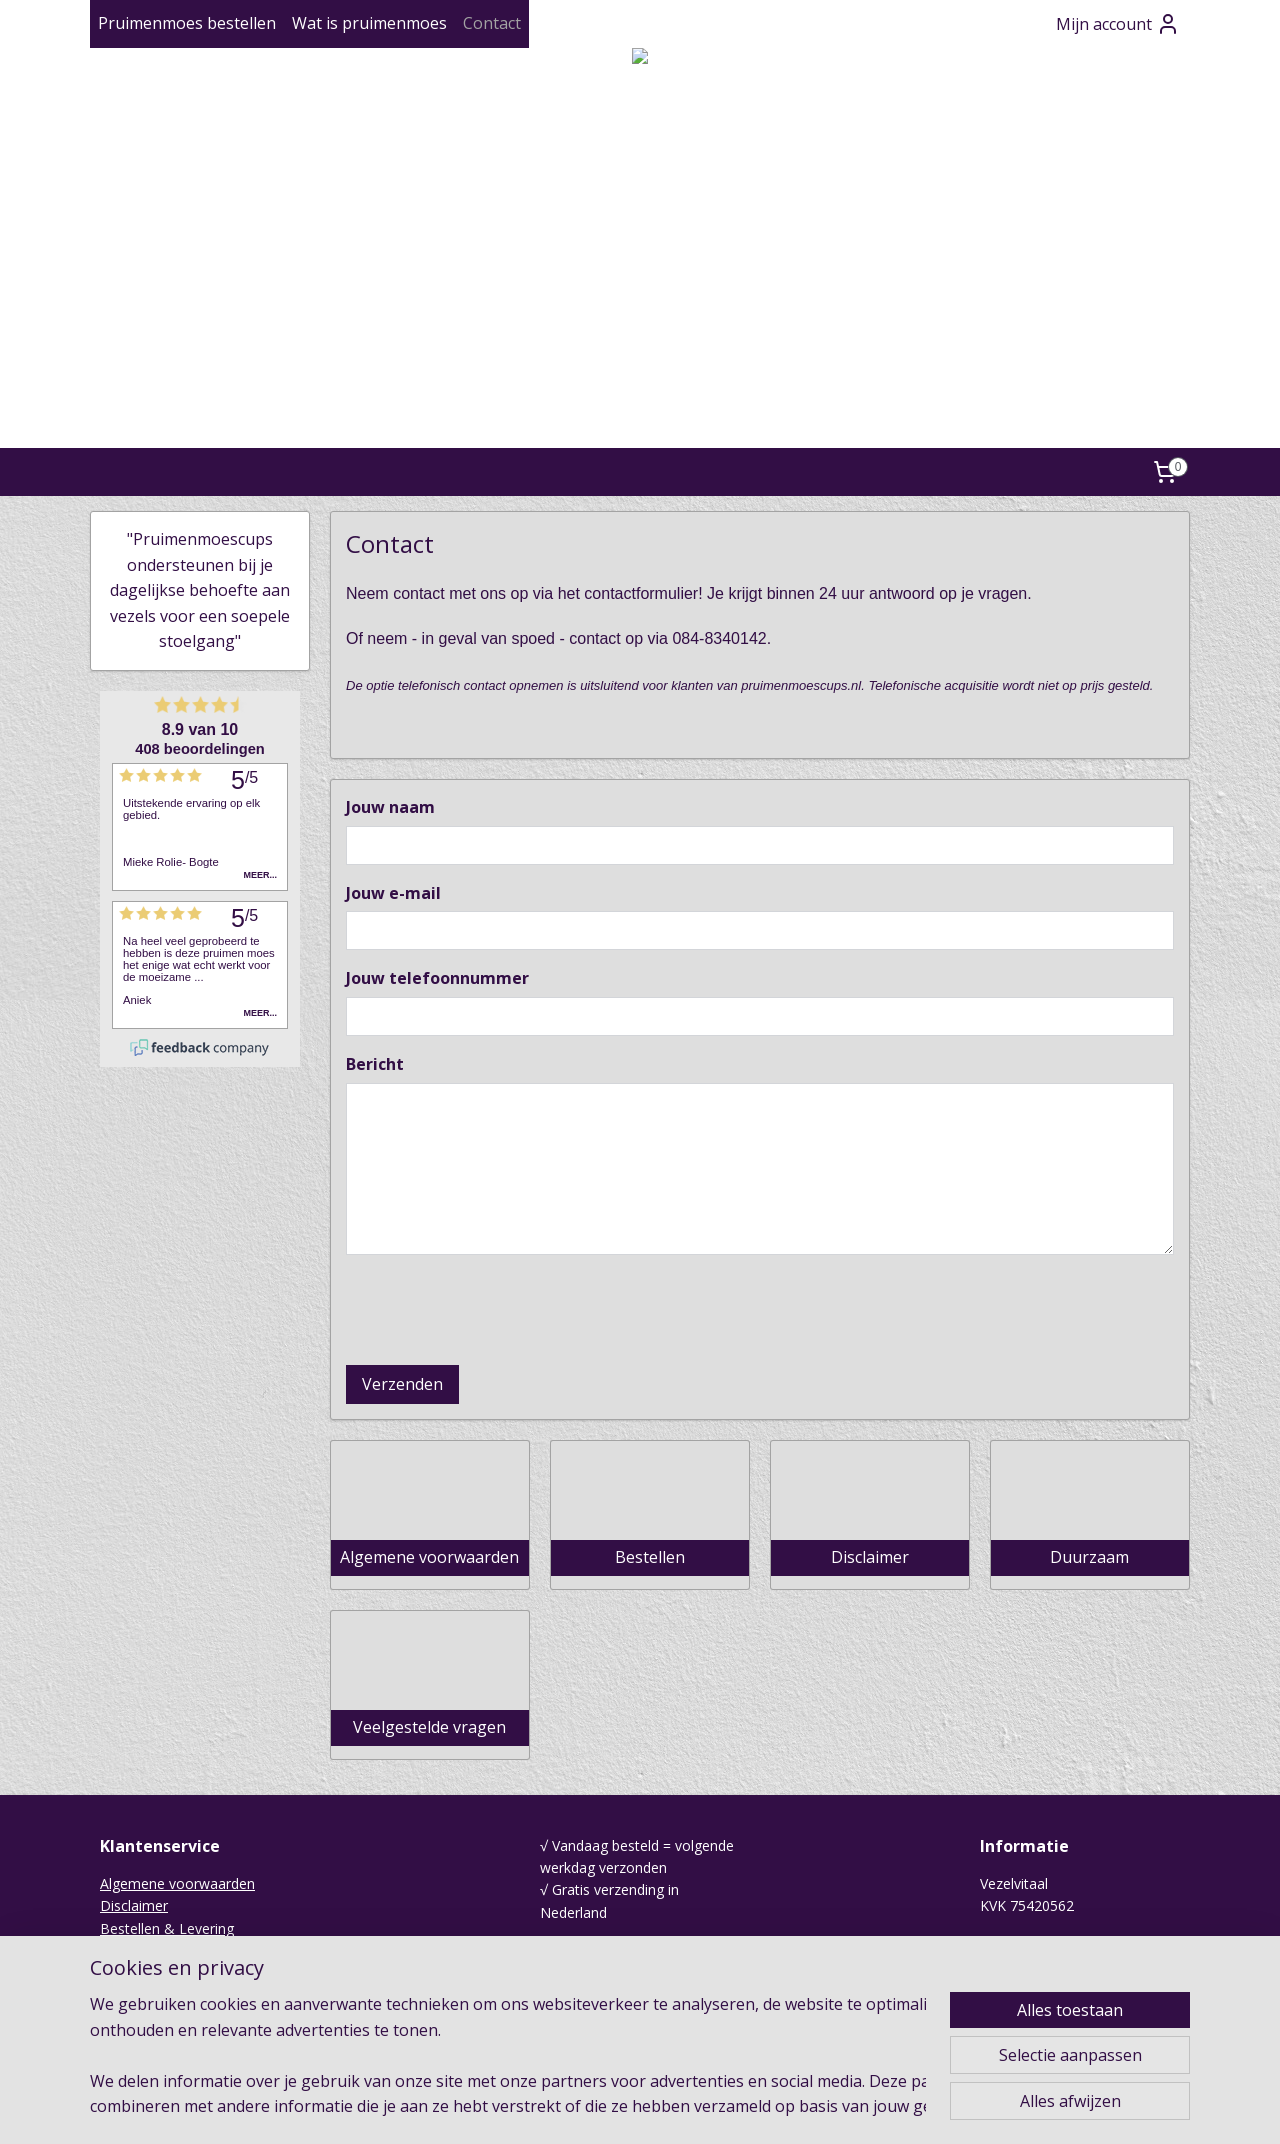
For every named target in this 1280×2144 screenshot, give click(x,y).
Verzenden (402, 1384)
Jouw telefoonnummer (437, 978)
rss (626, 2107)
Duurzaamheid (147, 1973)
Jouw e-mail (393, 893)
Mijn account (1118, 24)
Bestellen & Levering (167, 1928)
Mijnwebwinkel (877, 2107)
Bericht (375, 1064)
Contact (492, 23)
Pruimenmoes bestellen (187, 23)
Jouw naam (390, 807)
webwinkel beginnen (703, 2107)
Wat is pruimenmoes (369, 23)
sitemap (584, 2107)
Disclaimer (134, 1905)
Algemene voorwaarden (177, 1883)
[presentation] (498, 1310)
